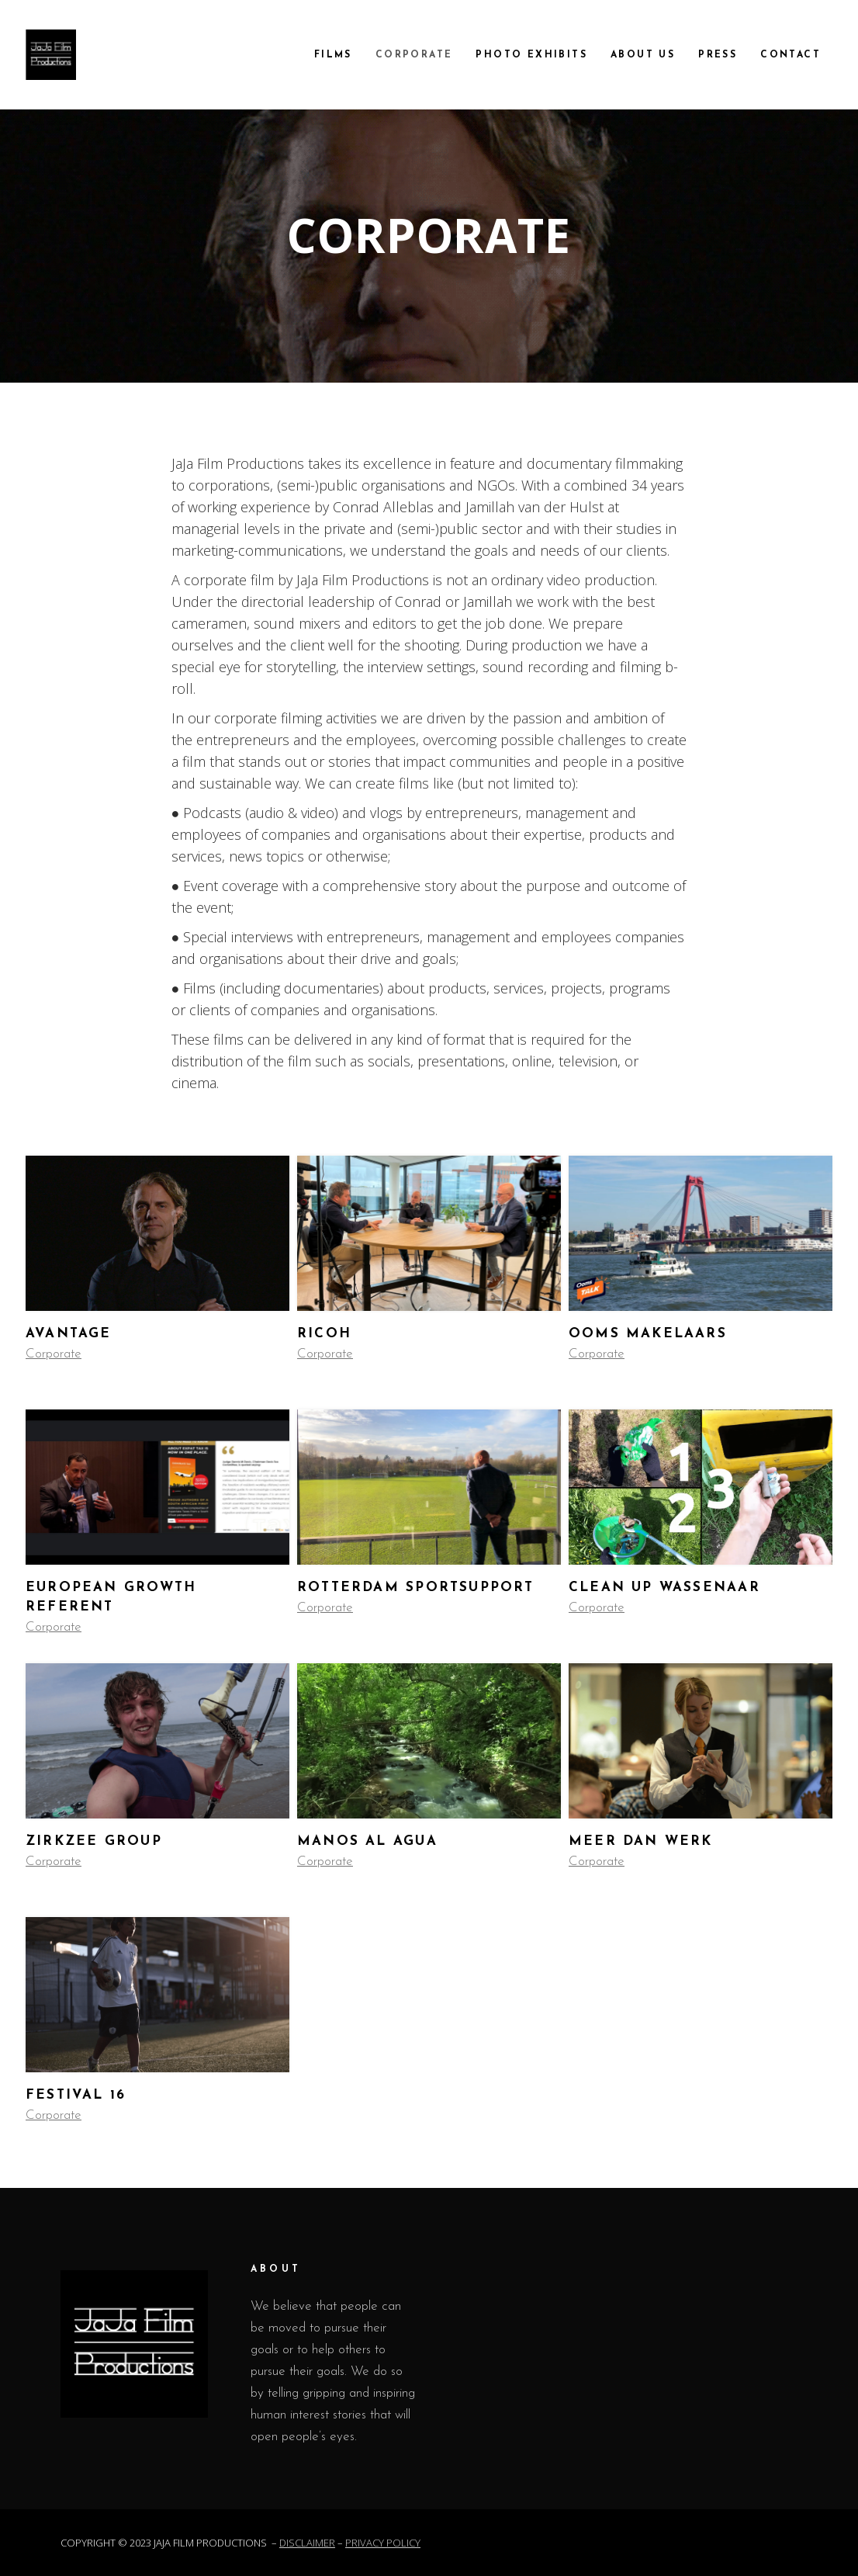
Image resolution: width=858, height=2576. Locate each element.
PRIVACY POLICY (382, 2543)
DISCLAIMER (307, 2543)
